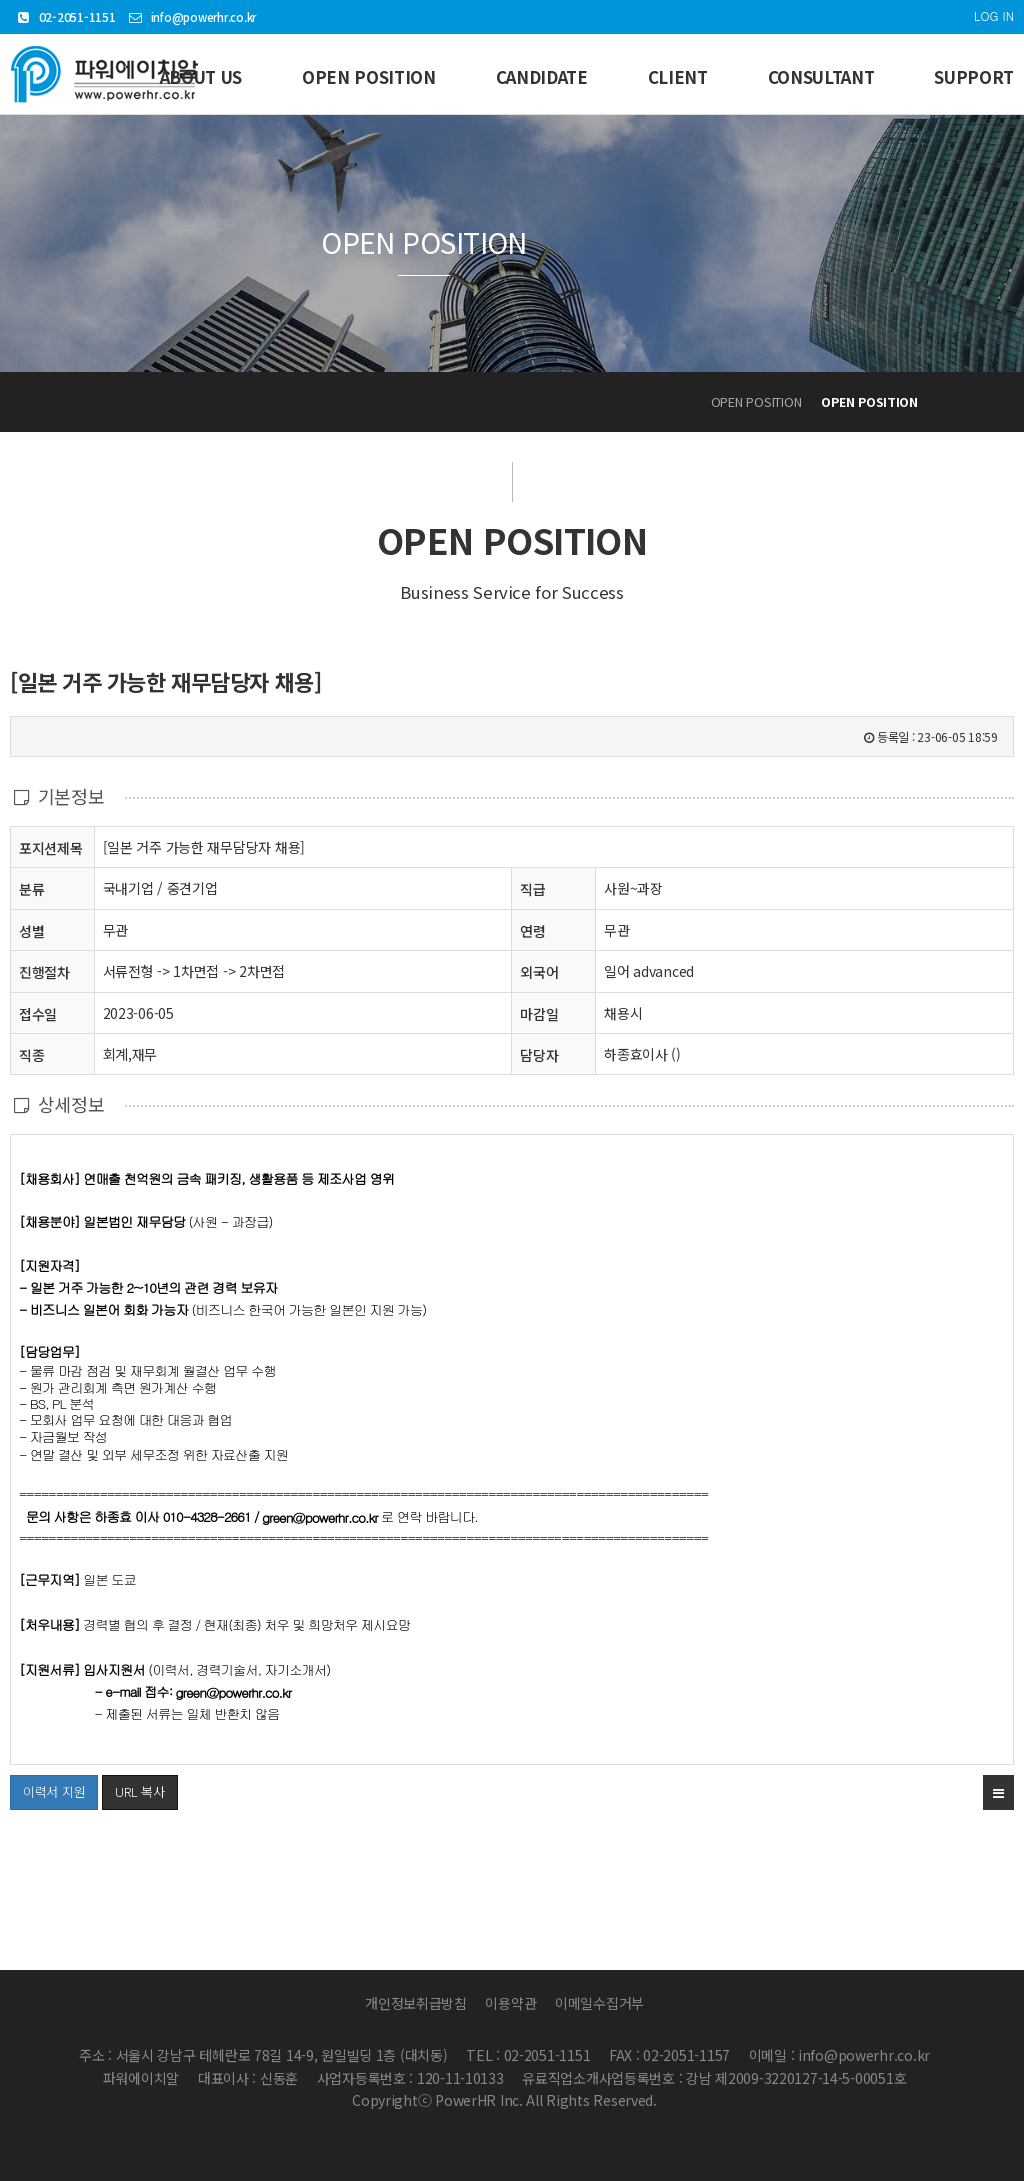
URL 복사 (139, 1791)
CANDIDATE (542, 77)
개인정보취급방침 (416, 2003)
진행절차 (44, 971)
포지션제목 (51, 847)
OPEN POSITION (369, 77)
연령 (532, 931)
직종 (31, 1054)
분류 (31, 888)
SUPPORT (974, 77)
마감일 (539, 1014)
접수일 (38, 1013)
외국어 (539, 972)
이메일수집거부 (599, 2003)
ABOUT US (201, 77)
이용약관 (510, 2003)
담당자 (539, 1055)
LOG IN (994, 15)
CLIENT (678, 77)
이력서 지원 (47, 1788)
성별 (31, 930)
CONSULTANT (821, 77)
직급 (532, 889)
